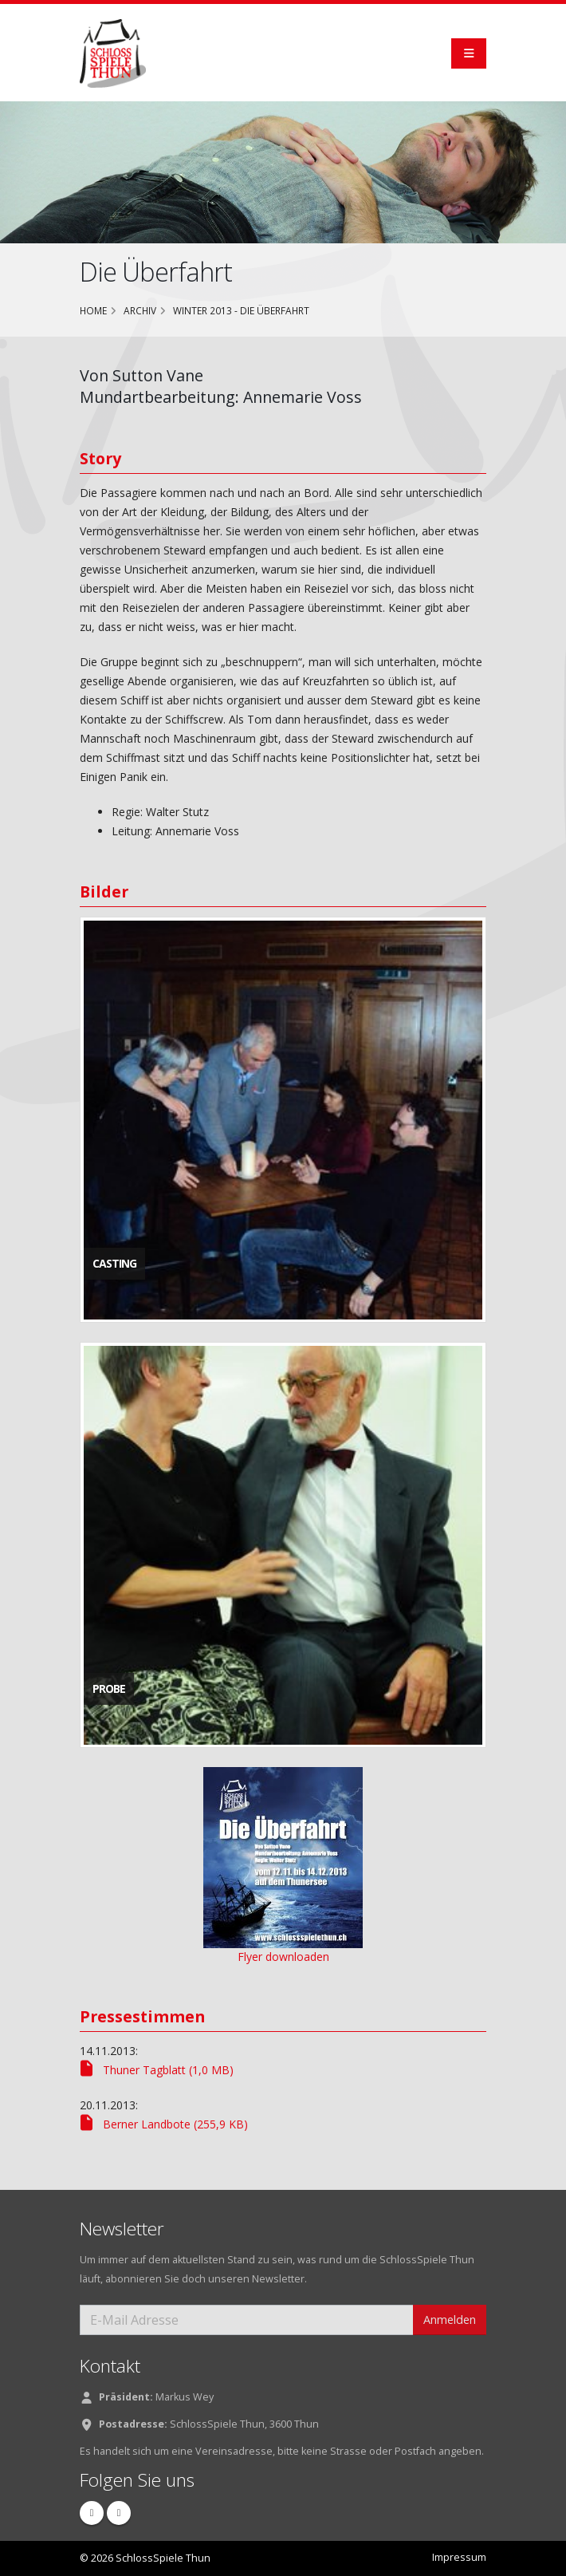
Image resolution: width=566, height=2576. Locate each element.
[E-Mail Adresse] (247, 2320)
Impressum (459, 2557)
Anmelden (449, 2319)
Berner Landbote (164, 2124)
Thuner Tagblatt (157, 2069)
